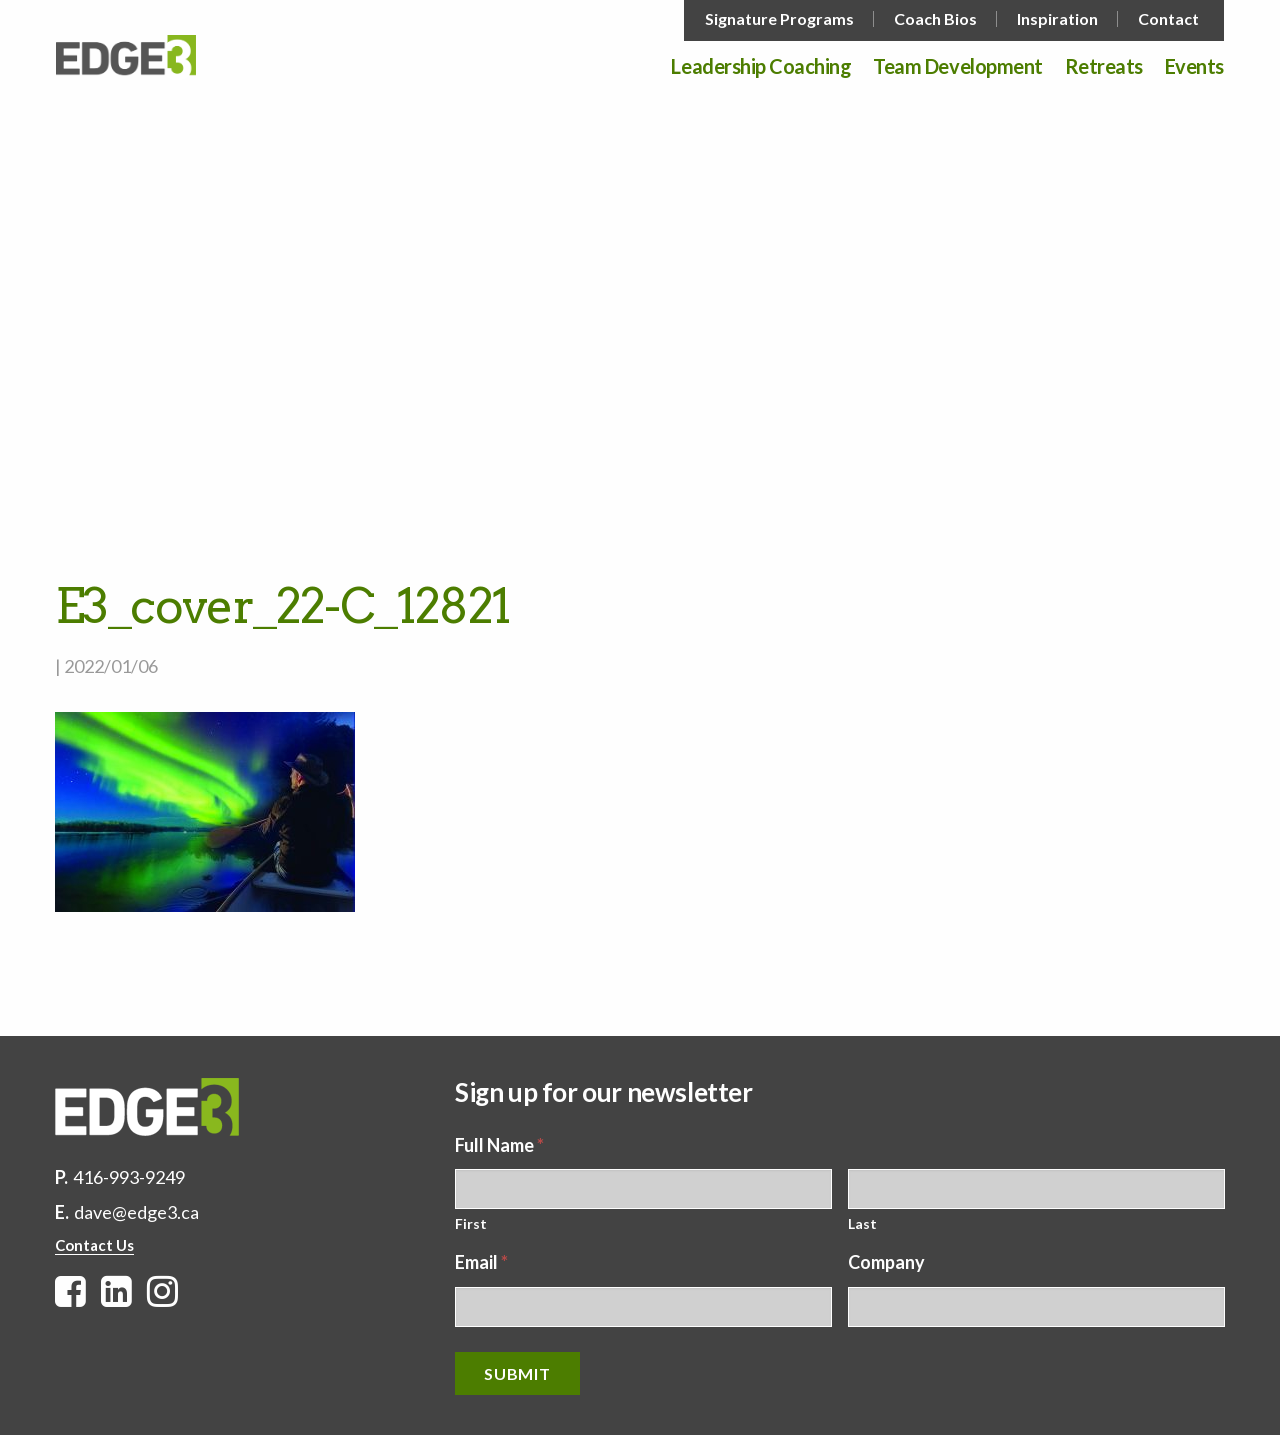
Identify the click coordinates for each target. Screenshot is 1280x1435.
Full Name (499, 1145)
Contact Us (94, 1245)
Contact (1168, 19)
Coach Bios (935, 19)
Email (481, 1262)
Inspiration (1057, 19)
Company (886, 1262)
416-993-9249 (129, 1177)
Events (1194, 67)
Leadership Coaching (761, 67)
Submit (517, 1373)
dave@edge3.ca (136, 1212)
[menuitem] (781, 19)
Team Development (957, 67)
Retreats (1104, 67)
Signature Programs (779, 19)
